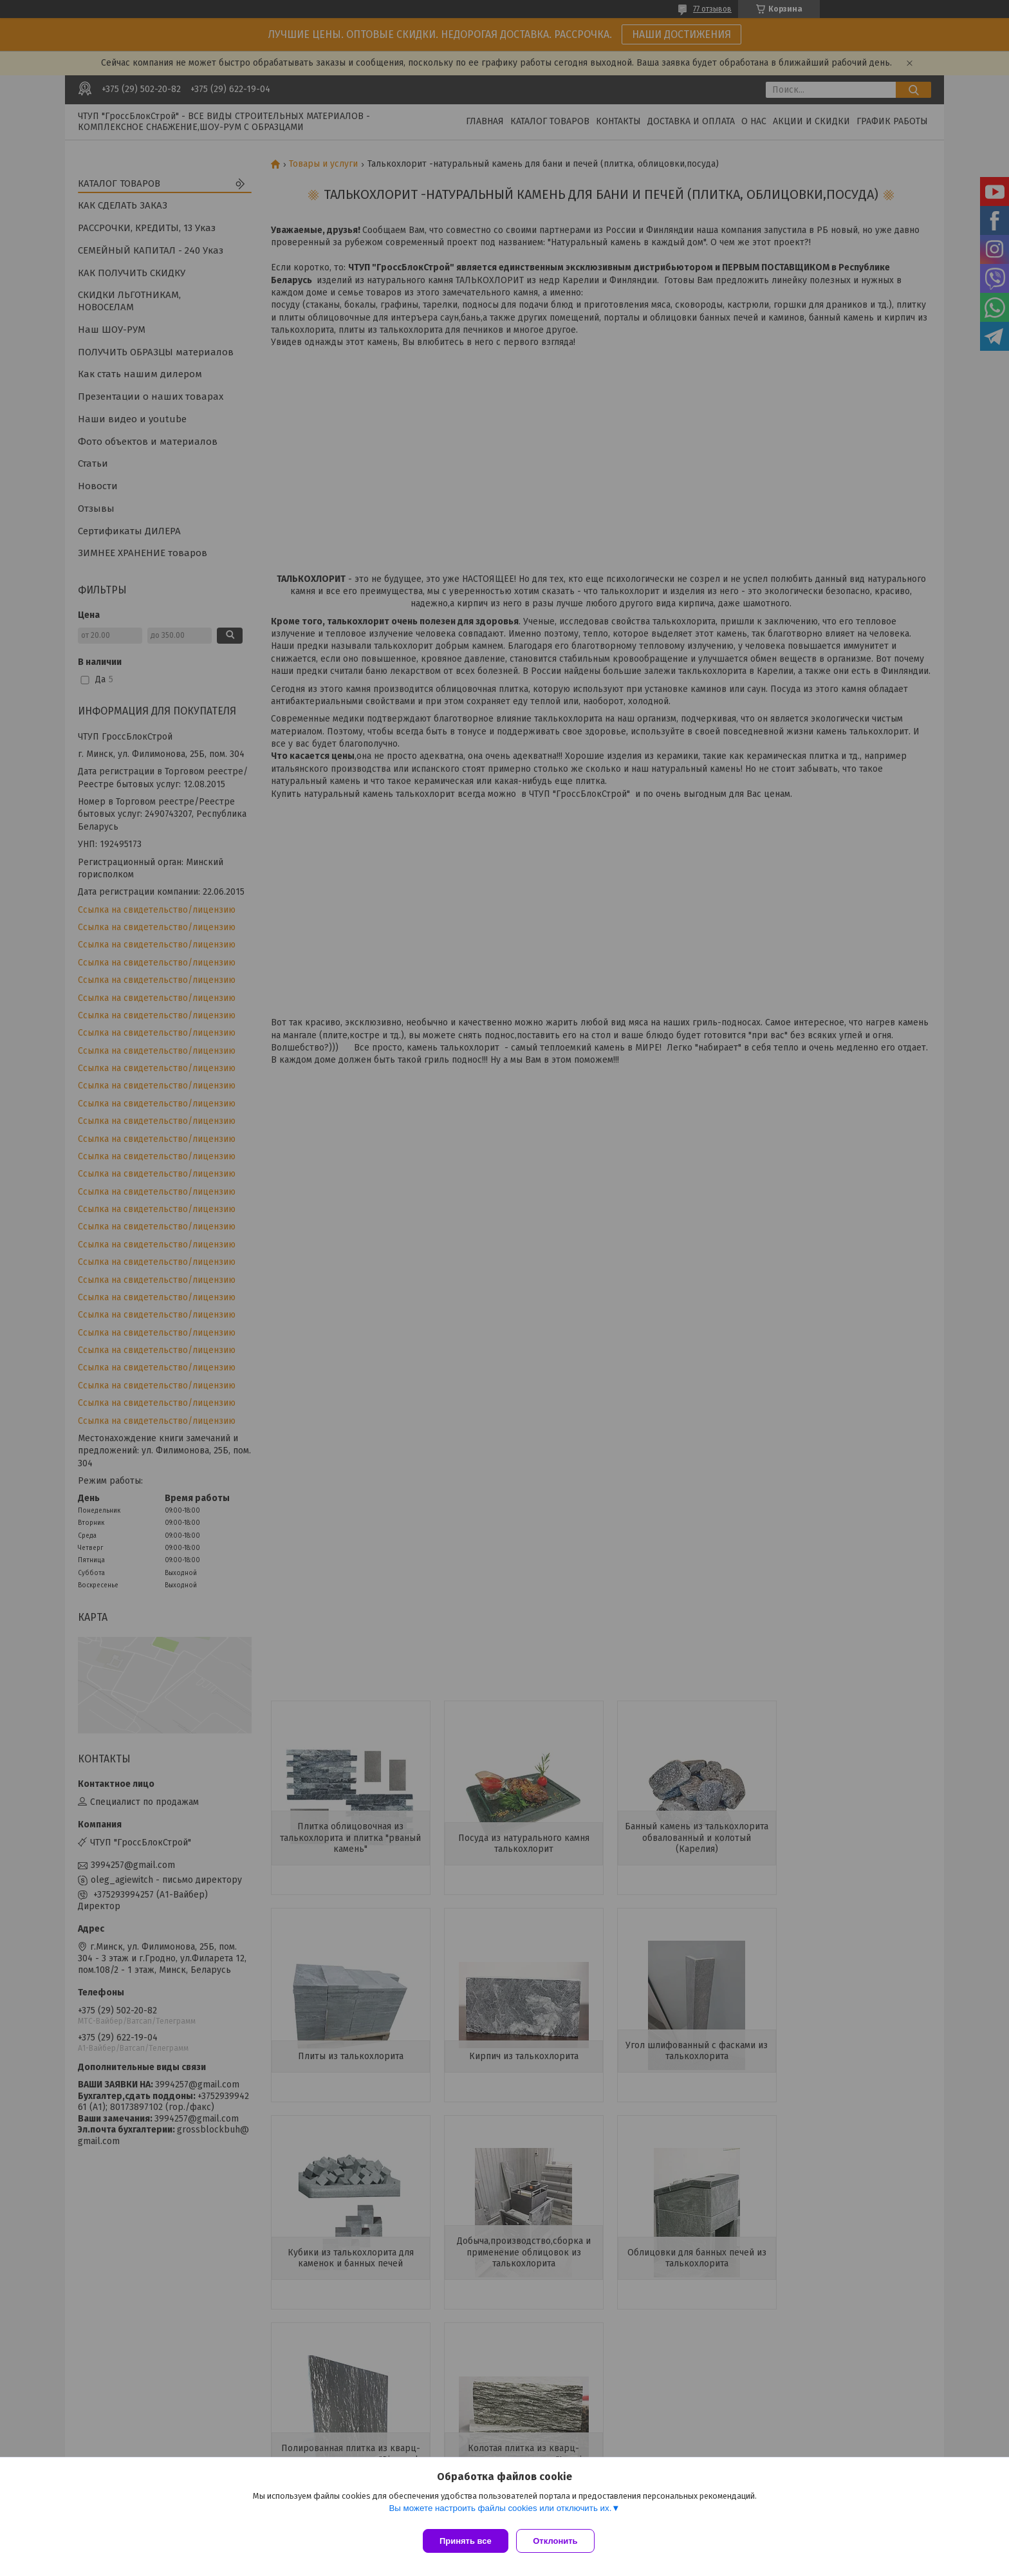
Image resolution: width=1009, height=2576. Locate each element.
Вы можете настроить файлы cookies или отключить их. (500, 2512)
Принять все (466, 2541)
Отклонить (560, 2541)
